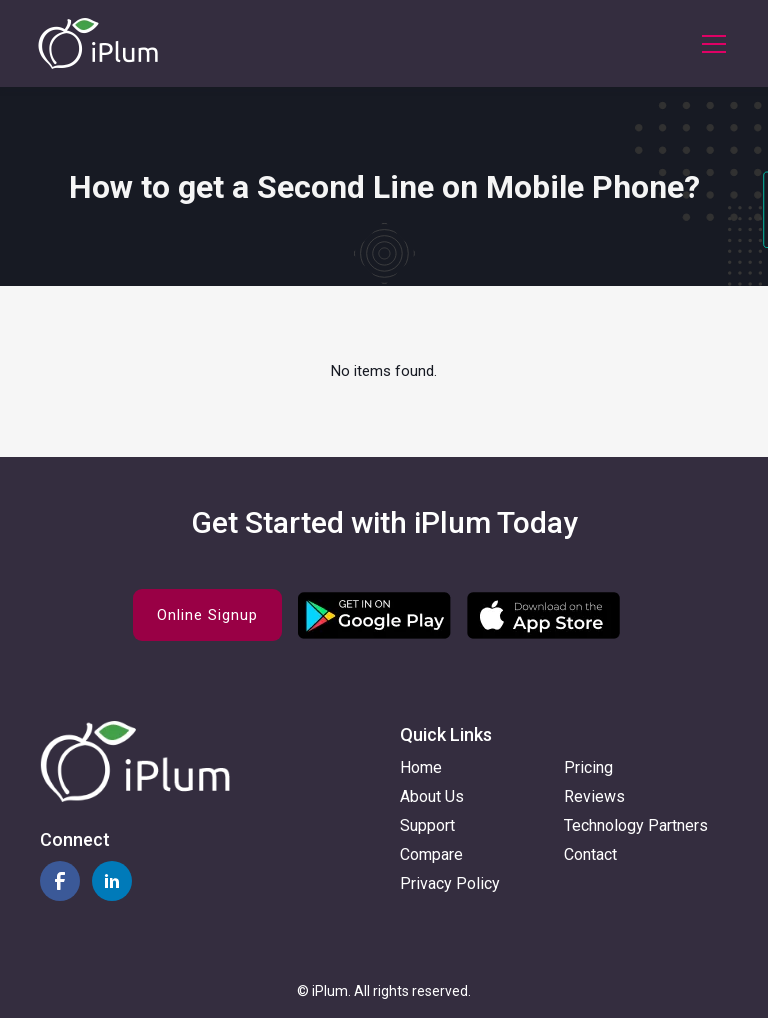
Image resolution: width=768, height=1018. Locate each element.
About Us (432, 796)
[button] (710, 44)
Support (427, 825)
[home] (98, 43)
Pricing (588, 767)
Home (421, 767)
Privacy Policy (450, 883)
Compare (431, 854)
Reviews (594, 796)
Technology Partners (636, 825)
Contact (590, 854)
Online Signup (207, 615)
